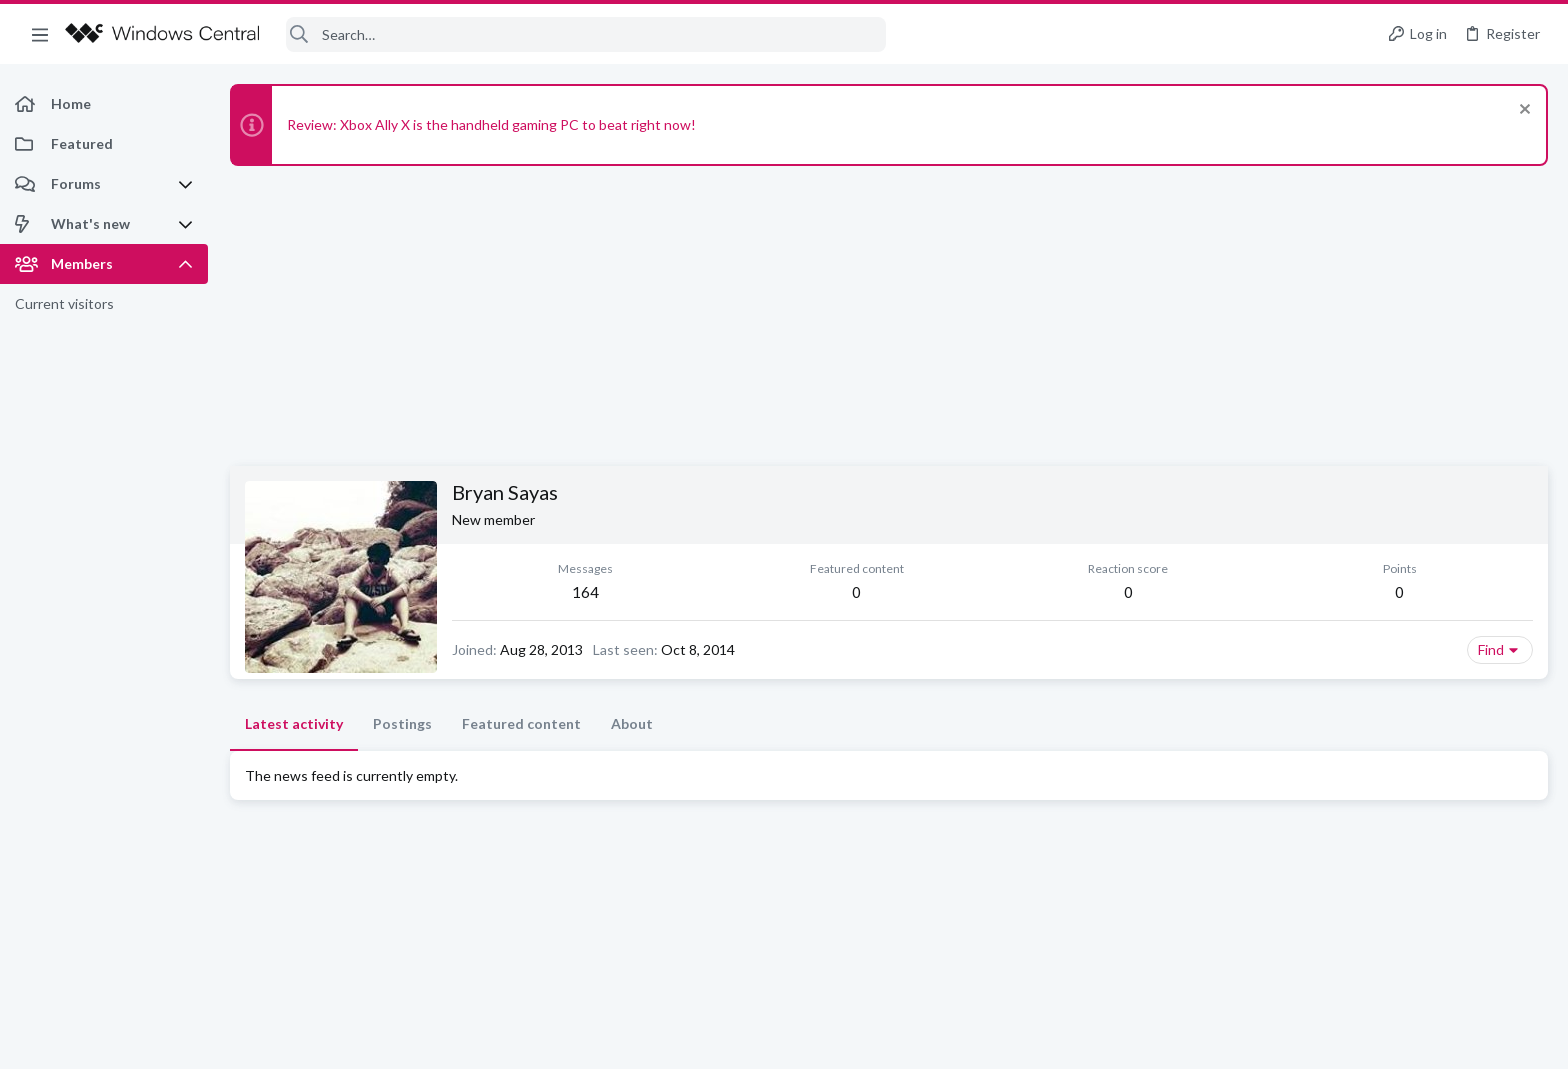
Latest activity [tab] (294, 723)
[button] (40, 34)
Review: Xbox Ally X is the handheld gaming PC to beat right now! (491, 124)
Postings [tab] (402, 723)
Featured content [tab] (521, 723)
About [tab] (632, 723)
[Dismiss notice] (1522, 111)
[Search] (586, 34)
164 (585, 592)
